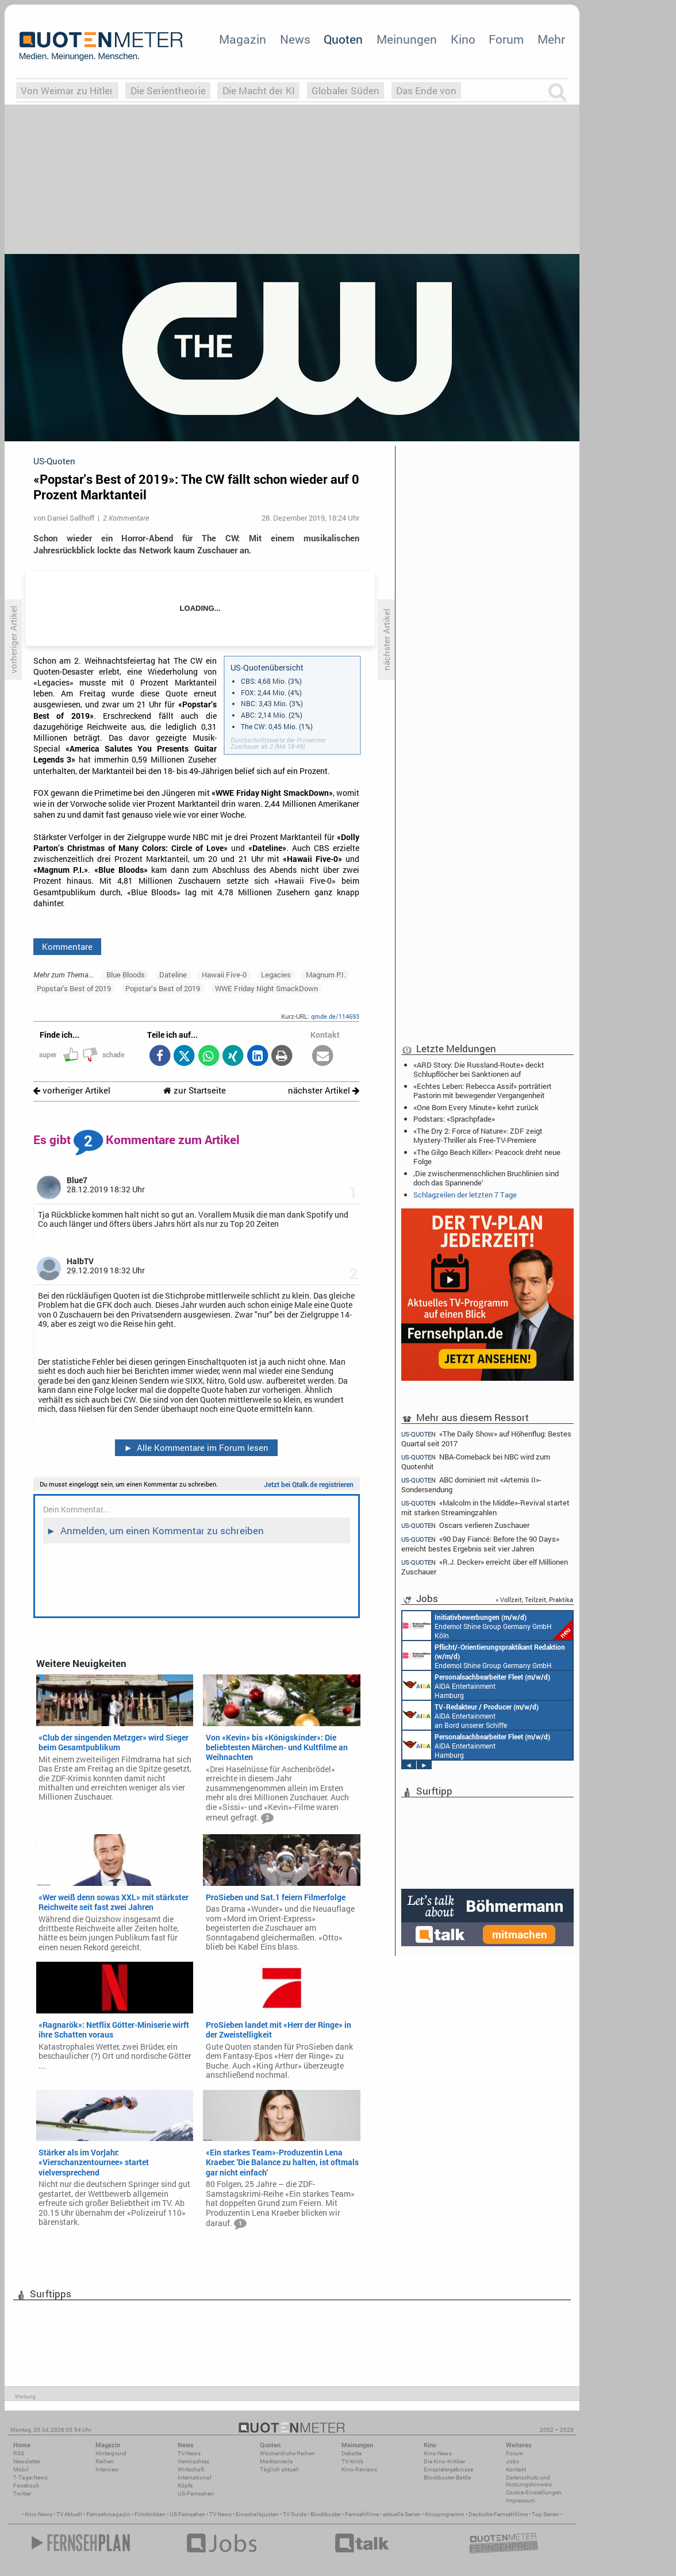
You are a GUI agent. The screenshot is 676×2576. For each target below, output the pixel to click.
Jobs (512, 2461)
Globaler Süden (345, 90)
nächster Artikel (323, 1090)
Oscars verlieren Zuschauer (465, 1525)
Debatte (351, 2453)
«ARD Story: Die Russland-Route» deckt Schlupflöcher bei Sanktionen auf (478, 1069)
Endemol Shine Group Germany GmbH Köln (487, 1625)
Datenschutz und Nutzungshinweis (529, 2481)
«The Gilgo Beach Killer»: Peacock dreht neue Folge (486, 1156)
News (295, 39)
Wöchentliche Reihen (287, 2453)
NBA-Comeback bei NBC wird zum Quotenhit (475, 1461)
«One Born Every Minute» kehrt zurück (476, 1107)
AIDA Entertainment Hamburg (476, 1685)
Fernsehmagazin (108, 2514)
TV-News (189, 2453)
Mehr (551, 39)
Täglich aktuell (279, 2469)
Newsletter (26, 2461)
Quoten (343, 39)
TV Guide (294, 2514)
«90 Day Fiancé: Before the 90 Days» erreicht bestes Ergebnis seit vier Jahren (480, 1543)
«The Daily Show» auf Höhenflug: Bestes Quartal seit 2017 (486, 1438)
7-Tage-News (30, 2477)
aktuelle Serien (402, 2514)
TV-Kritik (352, 2461)
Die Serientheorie (168, 90)
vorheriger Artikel (71, 1090)
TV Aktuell (69, 2514)
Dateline (173, 974)
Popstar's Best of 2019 (74, 988)
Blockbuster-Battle (447, 2477)
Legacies (276, 974)
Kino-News (438, 2453)
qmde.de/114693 (335, 1016)
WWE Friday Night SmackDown (266, 988)
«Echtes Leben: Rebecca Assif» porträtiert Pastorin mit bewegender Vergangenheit (482, 1090)
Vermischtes (193, 2461)
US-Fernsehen (196, 2493)
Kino (463, 39)
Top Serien (545, 2514)
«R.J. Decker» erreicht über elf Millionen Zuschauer (484, 1566)
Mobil (21, 2469)
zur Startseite (194, 1090)
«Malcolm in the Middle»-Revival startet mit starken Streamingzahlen (485, 1507)
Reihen (104, 2461)
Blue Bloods (125, 974)
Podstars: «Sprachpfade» (454, 1119)
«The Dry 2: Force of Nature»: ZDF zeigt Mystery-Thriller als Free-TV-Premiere (478, 1135)
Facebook (26, 2485)
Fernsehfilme (362, 2514)
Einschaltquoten (257, 2514)
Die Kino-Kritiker (444, 2461)
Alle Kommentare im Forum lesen (196, 1447)
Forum (506, 39)
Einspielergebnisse (448, 2469)
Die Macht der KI (258, 90)
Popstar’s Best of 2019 (162, 988)
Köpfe (185, 2485)
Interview (107, 2469)
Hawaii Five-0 (224, 974)
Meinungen (407, 39)
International (195, 2477)
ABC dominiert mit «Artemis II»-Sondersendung (471, 1484)
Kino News (38, 2514)
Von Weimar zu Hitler (67, 90)
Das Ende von (426, 90)
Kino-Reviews (359, 2469)
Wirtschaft (191, 2469)
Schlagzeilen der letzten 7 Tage (465, 1194)
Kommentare (67, 946)
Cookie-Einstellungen (534, 2492)
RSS (18, 2453)
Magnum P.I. (325, 974)
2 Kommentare (126, 517)
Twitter (22, 2493)
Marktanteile (276, 2461)
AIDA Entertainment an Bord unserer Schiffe (470, 1715)
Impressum (520, 2500)
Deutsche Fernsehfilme (498, 2514)
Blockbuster (325, 2514)
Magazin (242, 39)
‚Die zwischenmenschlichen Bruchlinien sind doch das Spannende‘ (486, 1178)
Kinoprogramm (444, 2514)
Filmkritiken (150, 2514)
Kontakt (516, 2469)
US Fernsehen (187, 2514)
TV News (220, 2514)
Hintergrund (110, 2453)
